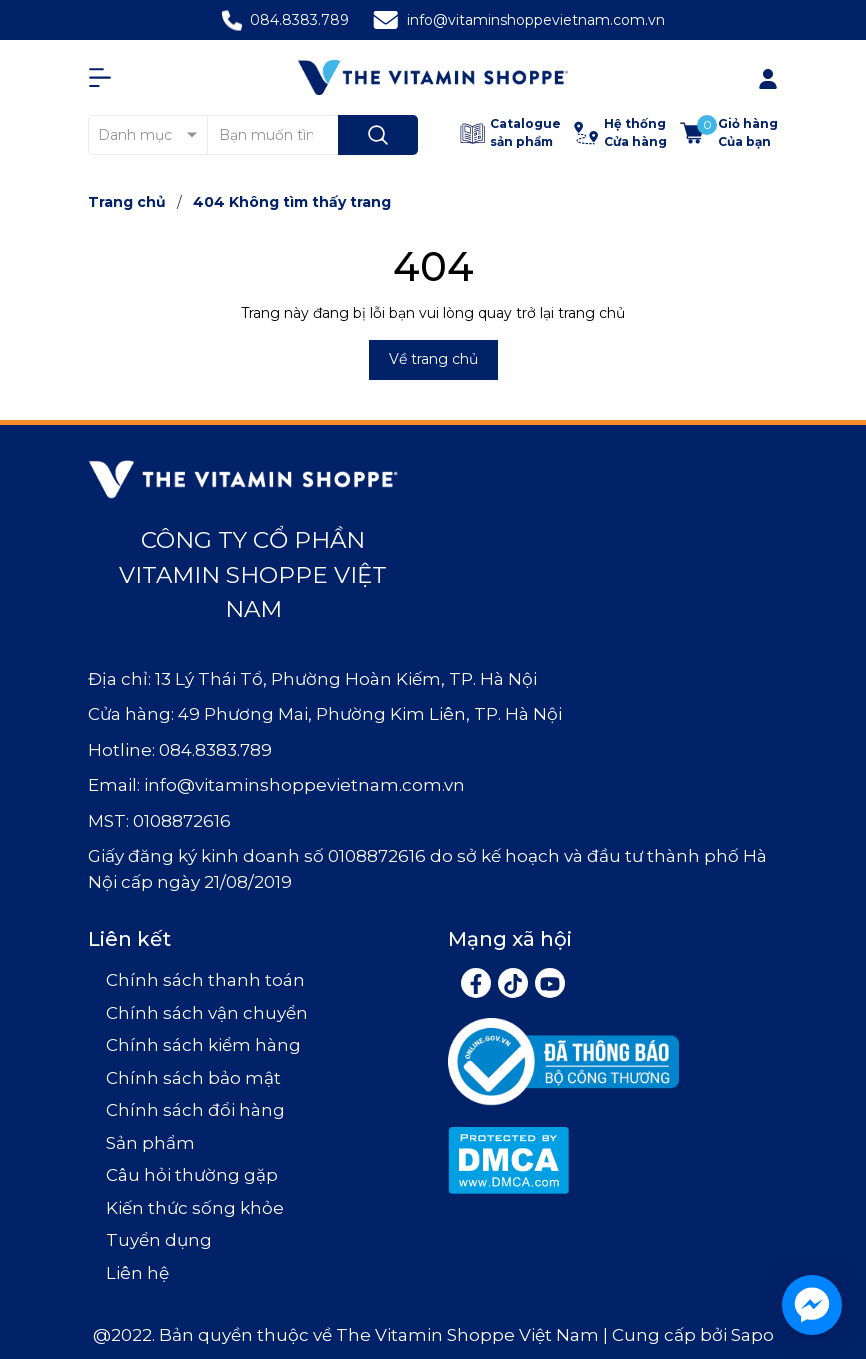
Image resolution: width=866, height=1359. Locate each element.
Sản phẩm (150, 1143)
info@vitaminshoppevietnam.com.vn (536, 20)
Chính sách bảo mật (193, 1078)
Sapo (752, 1335)
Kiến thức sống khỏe (195, 1208)
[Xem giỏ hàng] (729, 133)
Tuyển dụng (159, 1240)
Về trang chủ (433, 359)
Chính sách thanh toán (205, 980)
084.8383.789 (299, 20)
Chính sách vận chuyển (207, 1013)
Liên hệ (137, 1273)
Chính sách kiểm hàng (203, 1045)
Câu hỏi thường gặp (192, 1175)
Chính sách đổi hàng (195, 1110)
